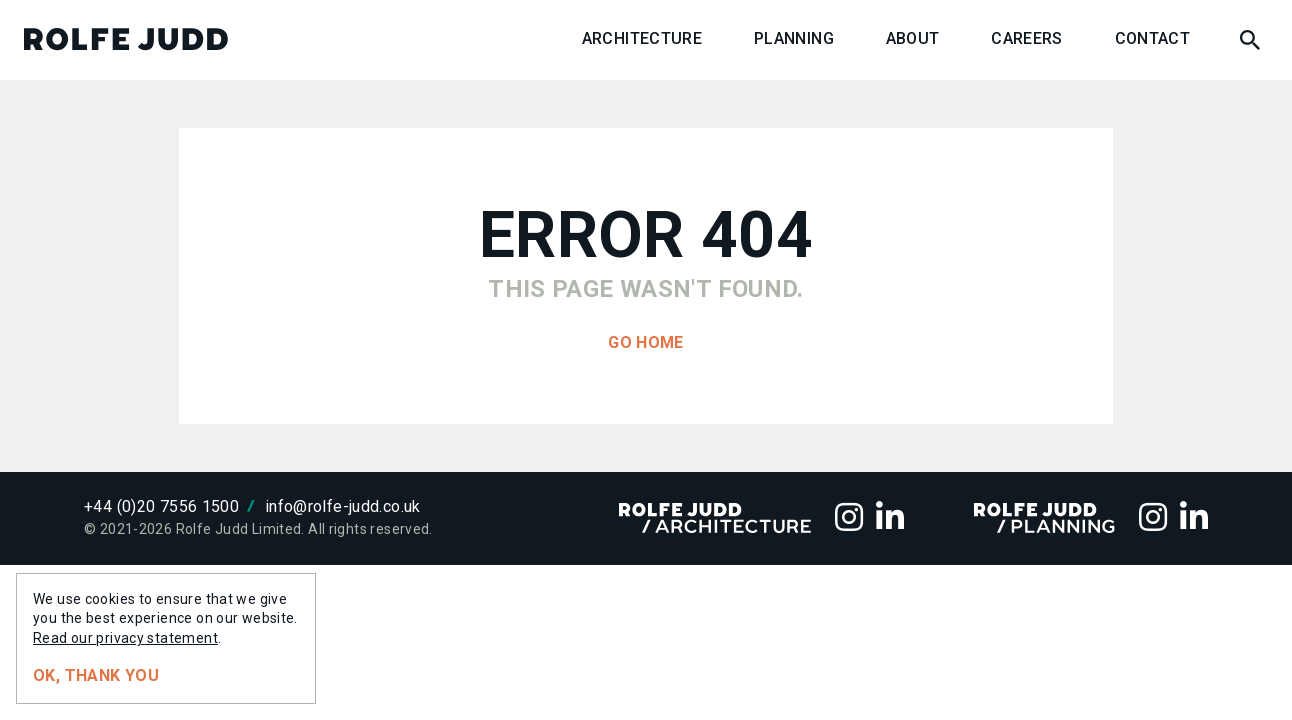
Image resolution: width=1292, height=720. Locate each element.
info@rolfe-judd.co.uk (343, 506)
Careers (1027, 39)
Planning (794, 39)
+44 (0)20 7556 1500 (161, 506)
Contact (1153, 39)
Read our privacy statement (125, 638)
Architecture (642, 39)
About (913, 39)
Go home (646, 342)
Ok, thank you (96, 675)
